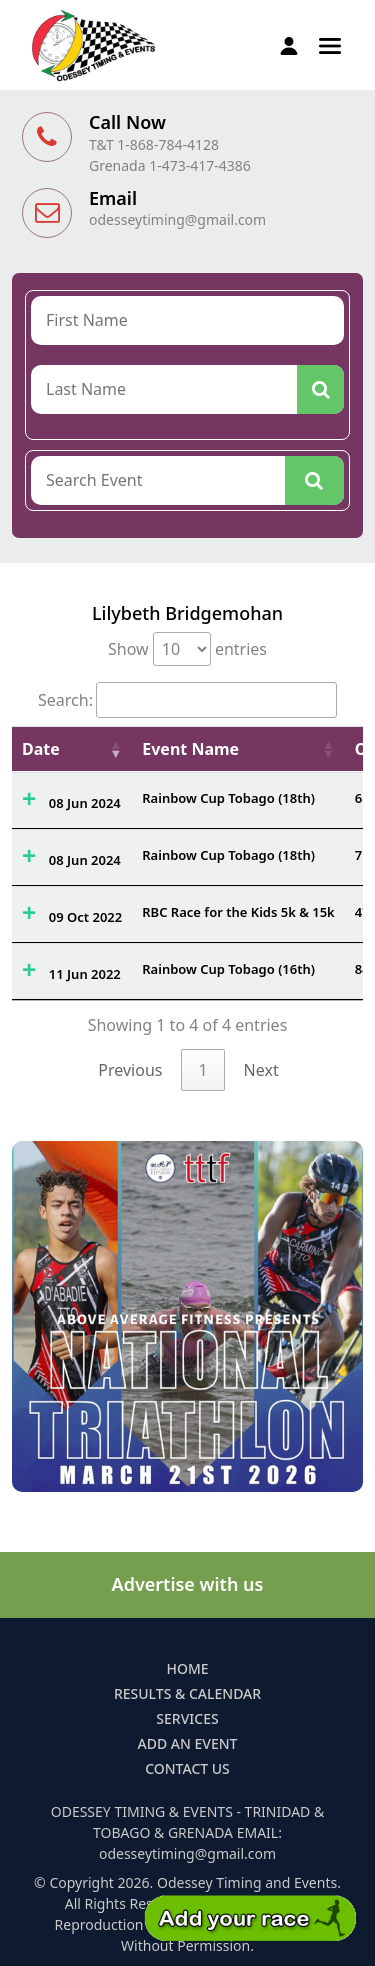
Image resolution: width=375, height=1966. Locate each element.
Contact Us (187, 1768)
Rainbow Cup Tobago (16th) (228, 969)
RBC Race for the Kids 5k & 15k (238, 912)
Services (187, 1718)
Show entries (187, 649)
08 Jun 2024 (85, 803)
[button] (330, 44)
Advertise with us (188, 1584)
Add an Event (188, 1743)
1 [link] (202, 1070)
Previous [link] (130, 1070)
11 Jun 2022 (85, 974)
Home (187, 1668)
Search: (187, 700)
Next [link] (261, 1070)
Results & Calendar (187, 1693)
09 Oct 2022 (85, 917)
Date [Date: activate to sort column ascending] (41, 749)
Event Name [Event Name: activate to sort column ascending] (190, 749)
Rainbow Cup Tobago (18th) (228, 798)
